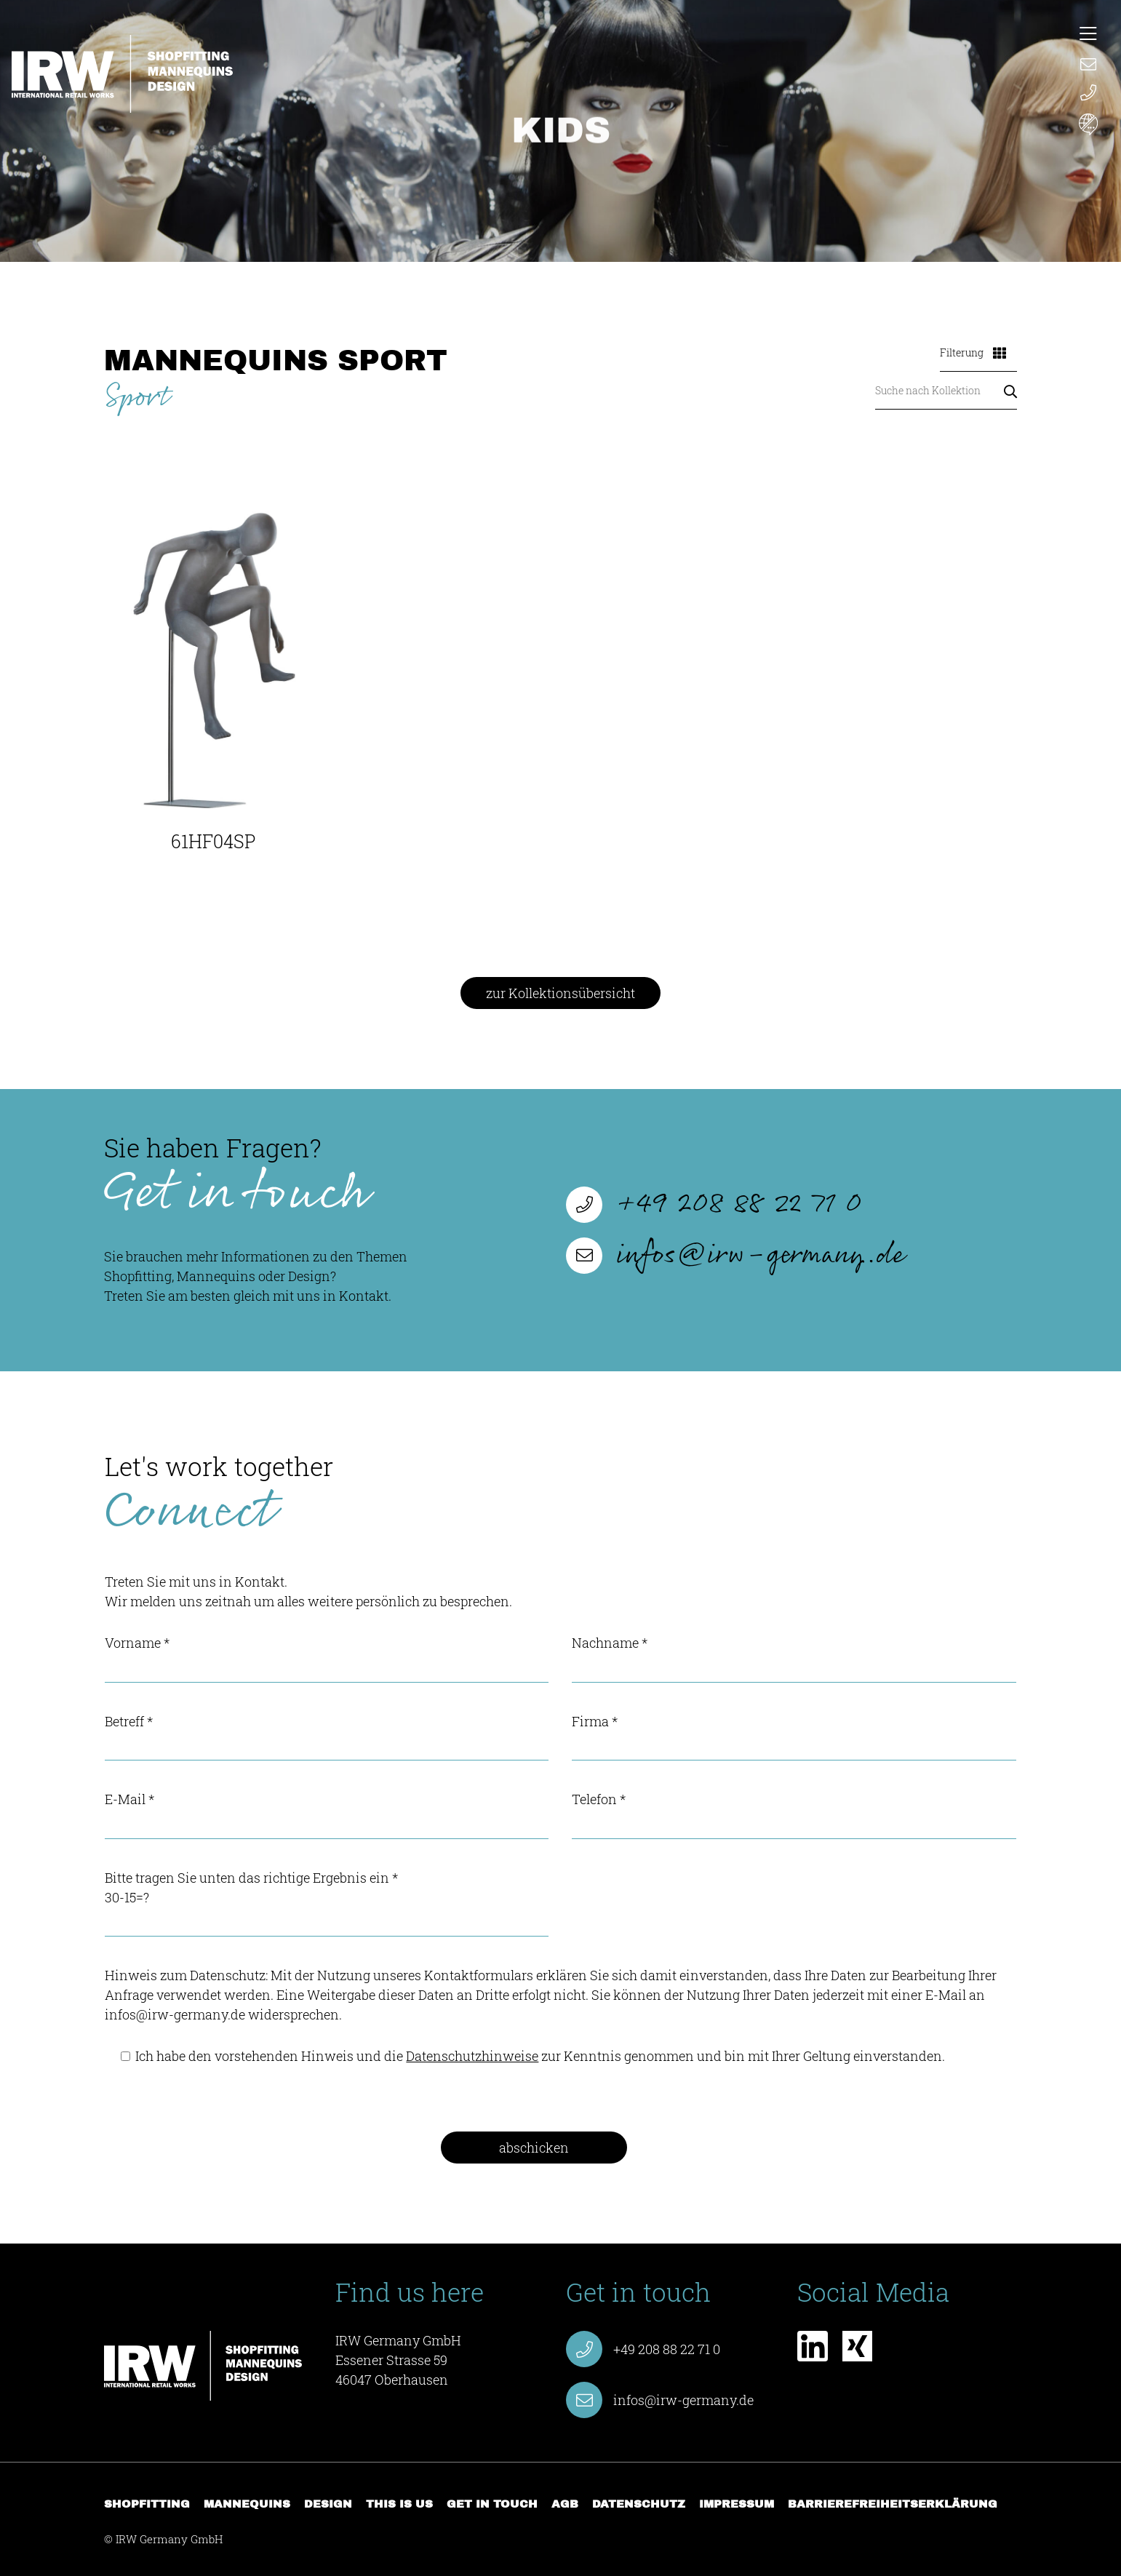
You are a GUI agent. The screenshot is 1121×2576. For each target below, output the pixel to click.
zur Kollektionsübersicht (560, 993)
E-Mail (326, 1814)
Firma (794, 1736)
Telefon (794, 1814)
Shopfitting (147, 2504)
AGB (564, 2504)
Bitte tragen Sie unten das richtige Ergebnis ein (326, 1903)
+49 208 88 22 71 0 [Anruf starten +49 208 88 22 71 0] (714, 1205)
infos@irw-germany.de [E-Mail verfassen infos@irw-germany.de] (735, 1255)
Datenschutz (638, 2504)
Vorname (326, 1658)
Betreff (326, 1736)
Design (328, 2504)
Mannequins (247, 2504)
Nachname (794, 1658)
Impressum (736, 2504)
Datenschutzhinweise (472, 2056)
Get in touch (492, 2504)
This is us (399, 2504)
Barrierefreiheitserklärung (892, 2504)
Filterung (973, 352)
